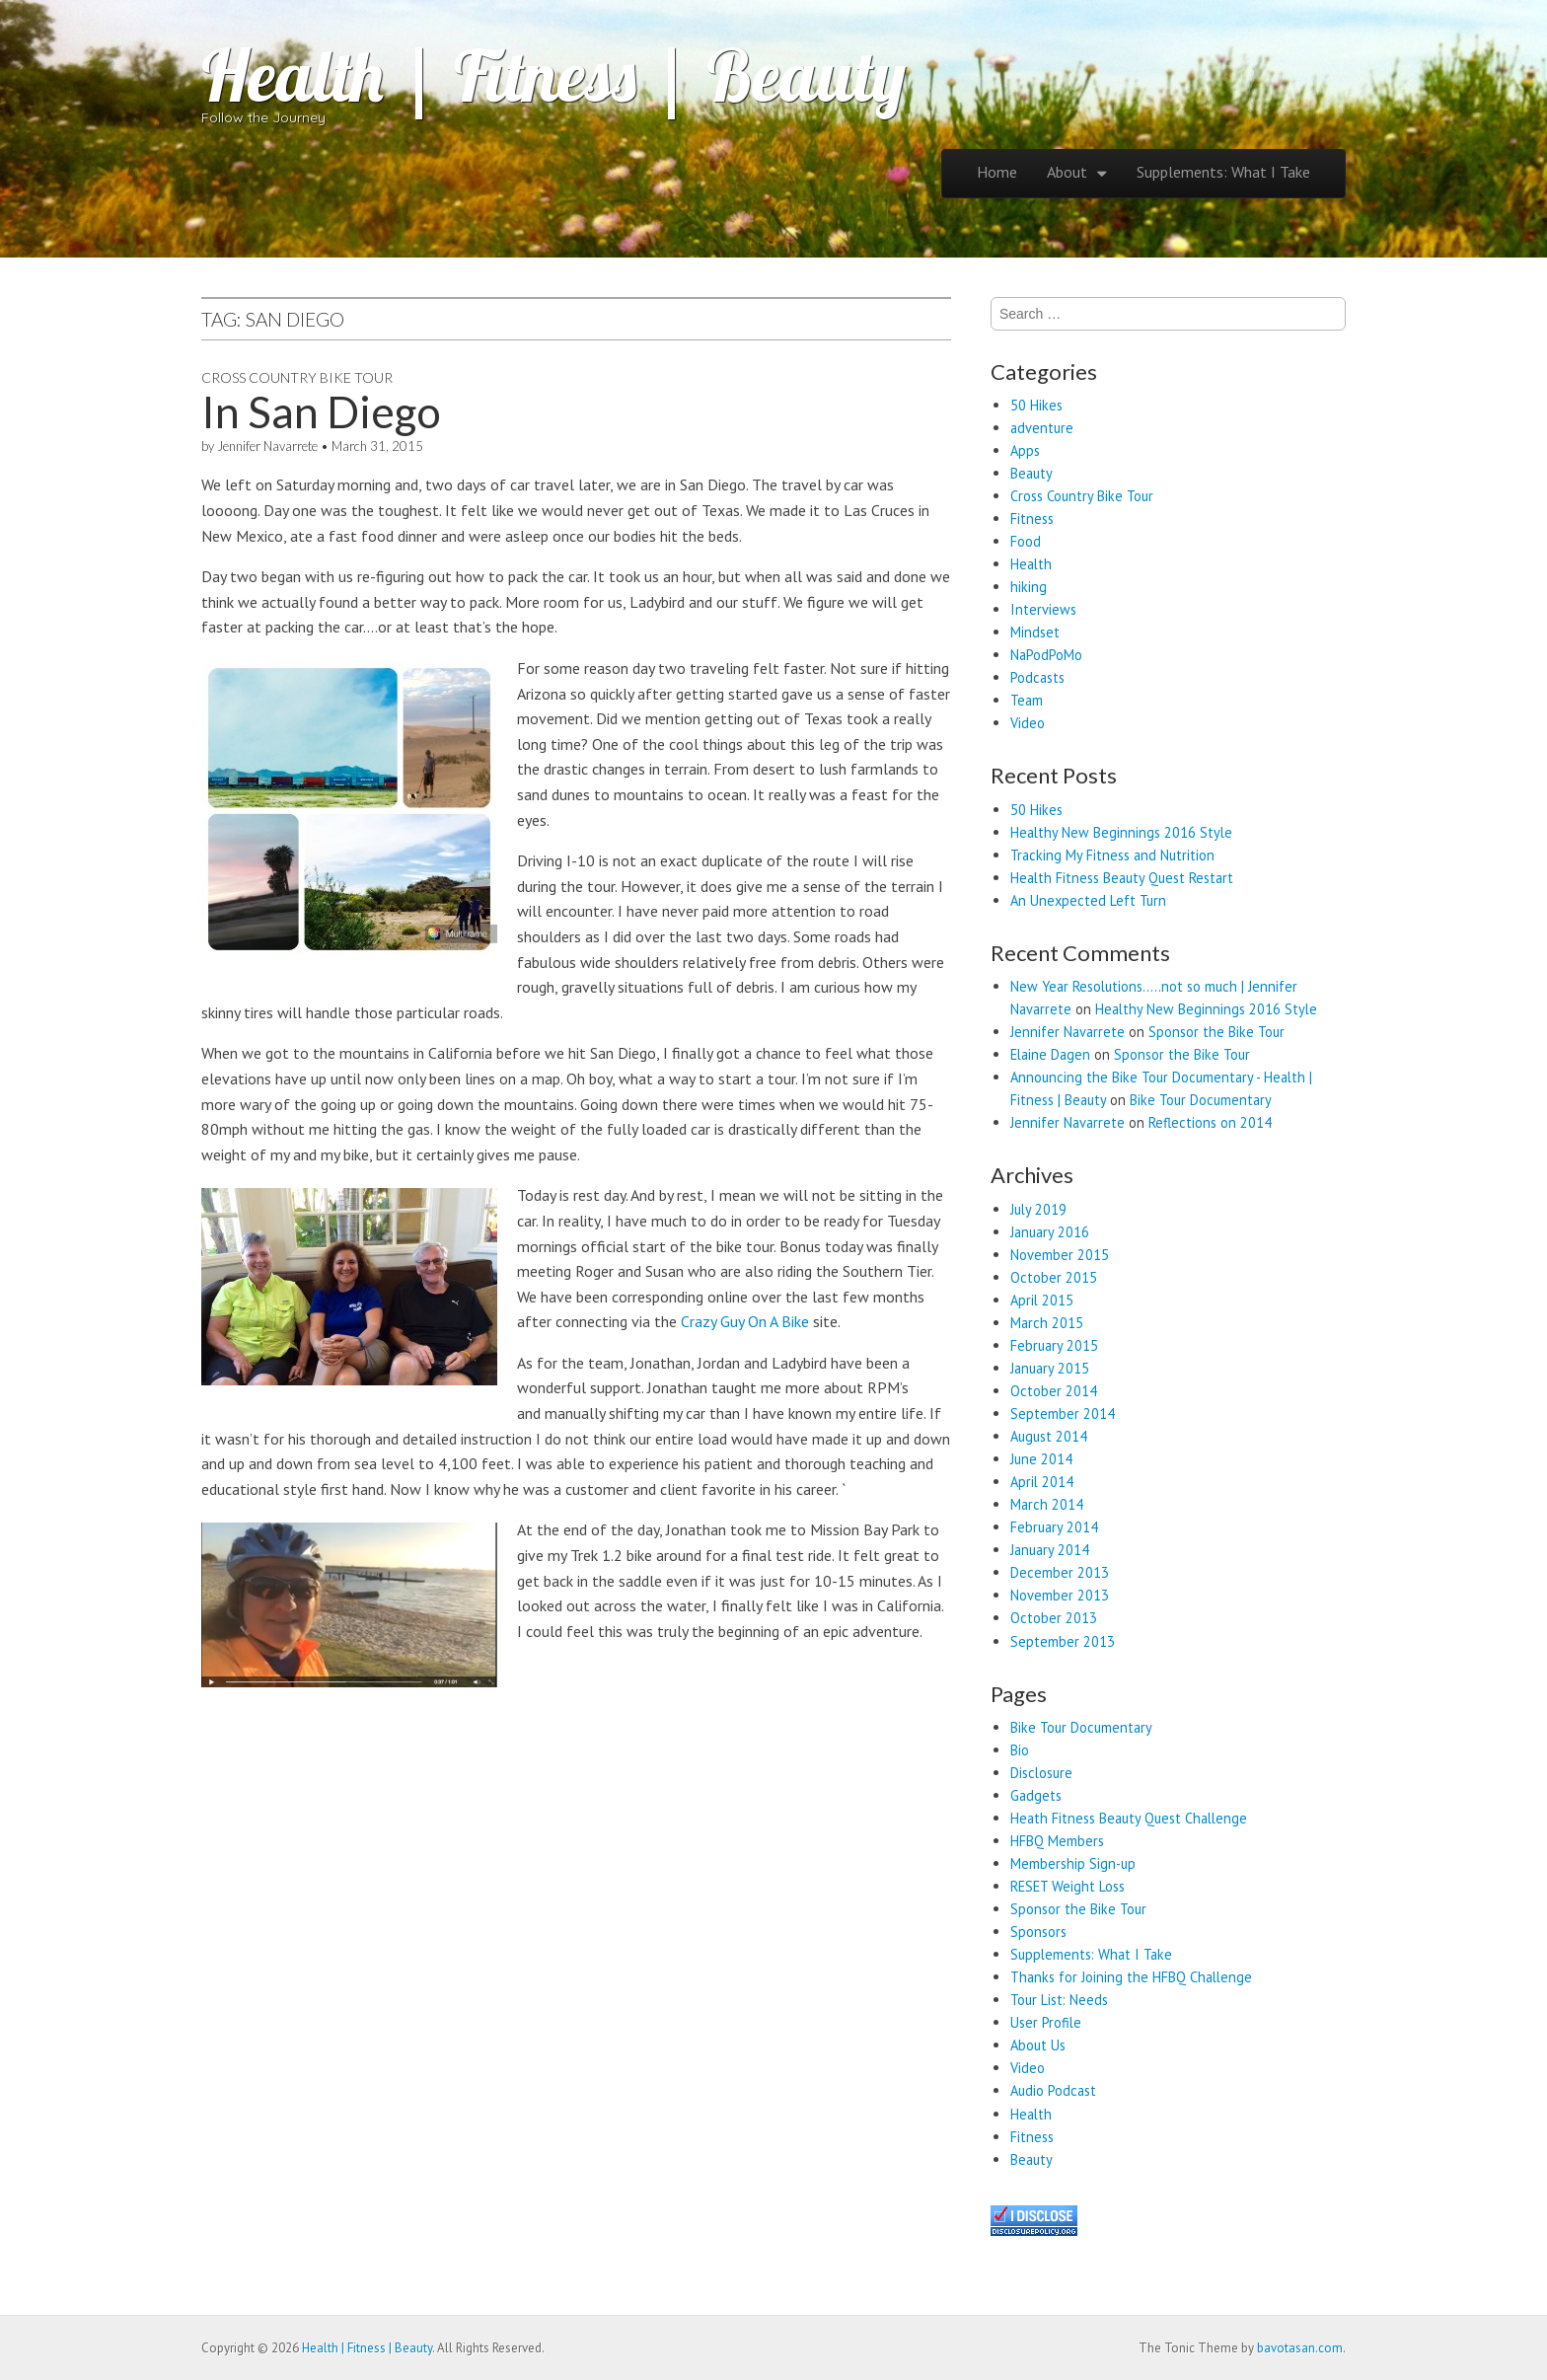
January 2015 (1049, 1368)
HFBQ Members (1057, 1840)
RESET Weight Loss (1067, 1886)
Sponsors (1038, 1931)
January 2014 (1049, 1549)
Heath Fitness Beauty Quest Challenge (1128, 1818)
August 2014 (1048, 1436)
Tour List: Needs (1059, 1999)
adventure (1041, 427)
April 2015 (1041, 1300)
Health (1031, 564)
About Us (1038, 2045)
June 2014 (1041, 1459)
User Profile (1045, 2022)
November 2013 (1059, 1595)
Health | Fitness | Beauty (553, 75)
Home (997, 172)
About (1067, 172)
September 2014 (1062, 1413)
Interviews (1043, 609)
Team (1026, 700)
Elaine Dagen (1050, 1054)
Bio (1019, 1750)
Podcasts (1037, 677)
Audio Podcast (1053, 2090)
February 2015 (1054, 1345)
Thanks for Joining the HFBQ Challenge (1131, 1977)
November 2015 (1059, 1254)
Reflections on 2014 (1210, 1122)
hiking (1028, 586)
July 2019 (1038, 1209)
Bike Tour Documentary (1201, 1099)
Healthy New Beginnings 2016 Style (1121, 832)
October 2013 (1053, 1617)
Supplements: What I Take (1223, 172)
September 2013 (1062, 1641)
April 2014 (1041, 1481)
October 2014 (1053, 1390)
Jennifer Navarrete (267, 446)
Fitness (1032, 518)
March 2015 (1046, 1322)
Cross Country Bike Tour (297, 377)
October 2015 (1053, 1277)
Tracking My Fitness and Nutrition (1112, 855)
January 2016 (1049, 1232)
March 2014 (1046, 1504)
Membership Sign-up (1073, 1863)
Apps (1025, 450)
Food (1025, 541)
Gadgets (1036, 1795)
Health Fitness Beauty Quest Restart (1121, 877)
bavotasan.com (1300, 2348)
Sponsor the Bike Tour (1216, 1031)
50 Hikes (1036, 405)
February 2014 (1054, 1527)
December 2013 (1059, 1572)
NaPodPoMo (1046, 654)
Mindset (1035, 632)
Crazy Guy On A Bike (745, 1321)
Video (1027, 722)
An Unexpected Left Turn (1088, 900)
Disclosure (1041, 1772)
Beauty (1031, 473)
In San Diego (321, 411)
